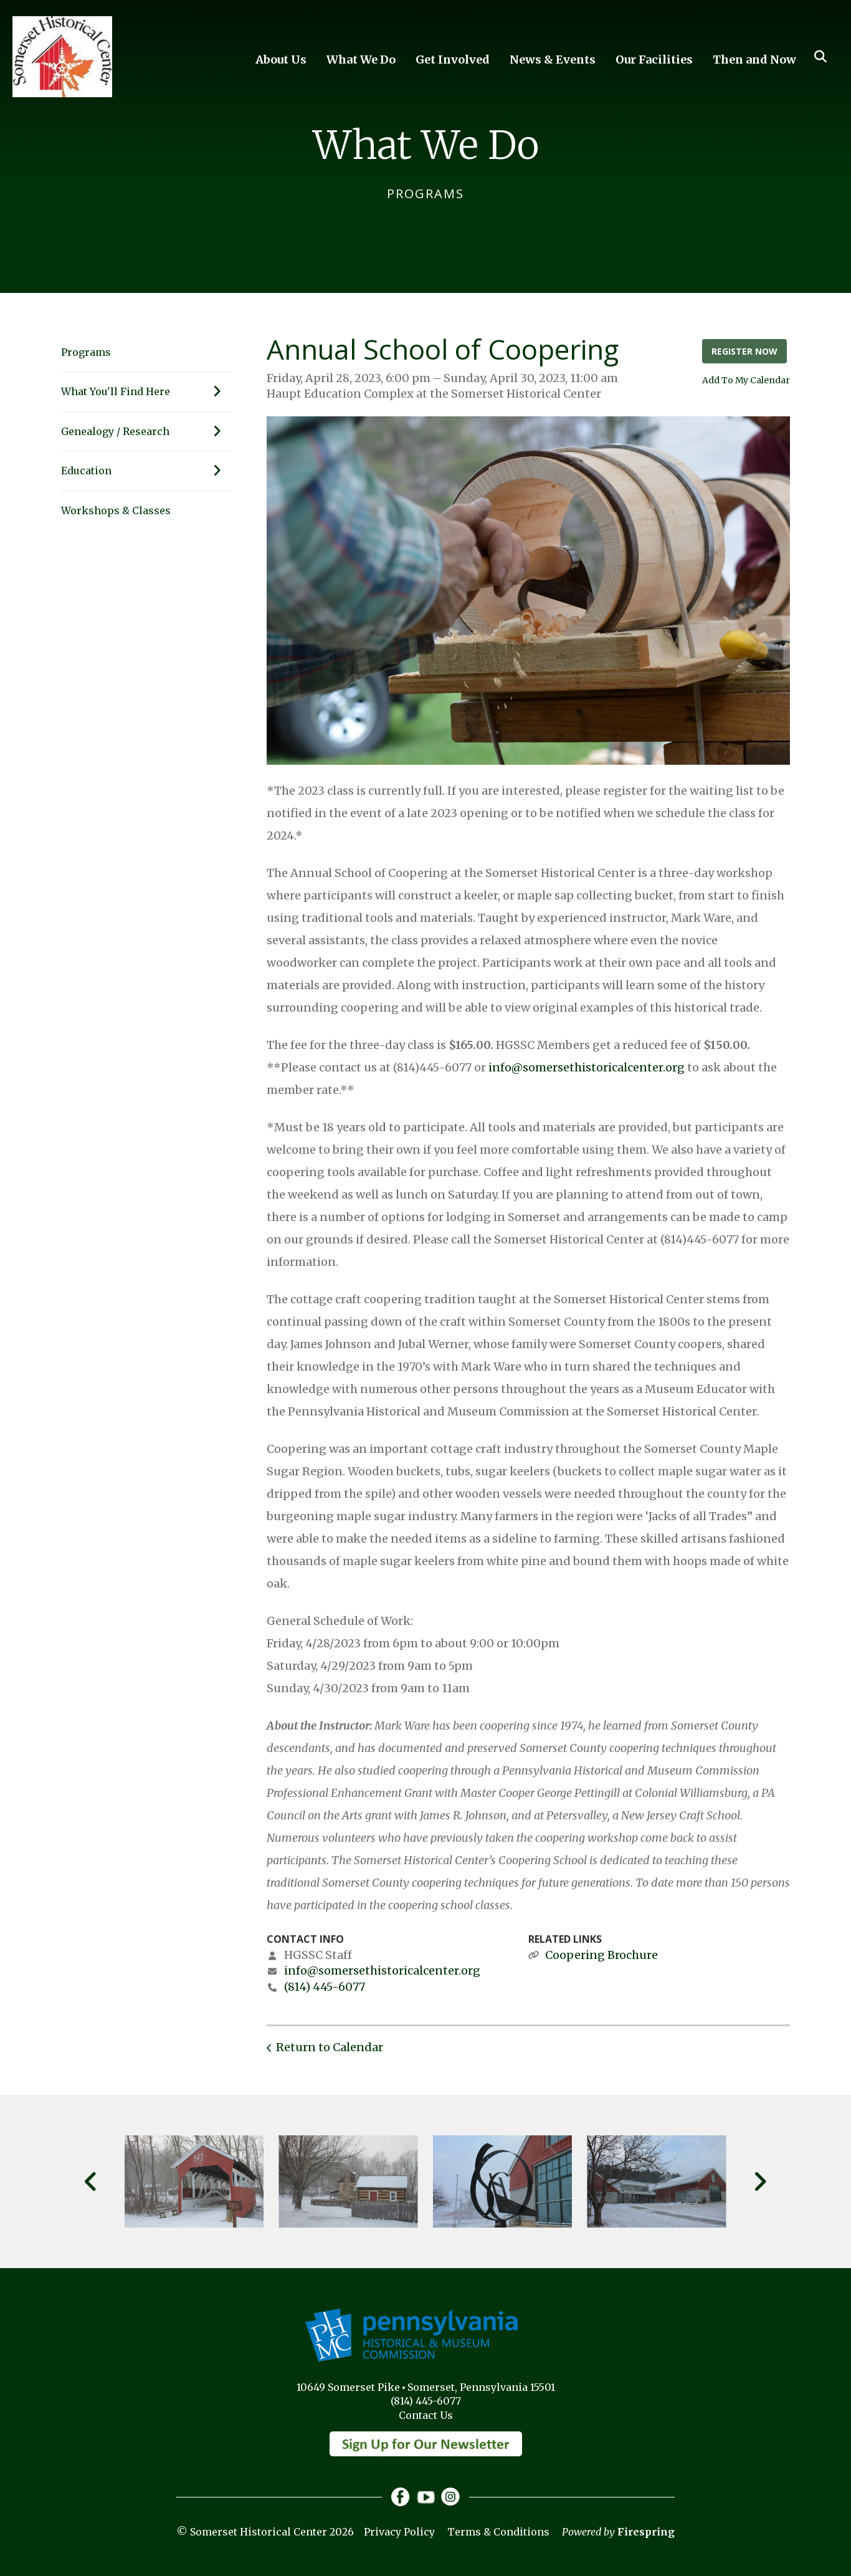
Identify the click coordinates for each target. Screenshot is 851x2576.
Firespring (646, 2532)
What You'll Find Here (146, 391)
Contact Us (426, 2415)
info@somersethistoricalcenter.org (586, 1067)
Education (146, 470)
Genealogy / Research (146, 431)
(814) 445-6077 (324, 1987)
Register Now (744, 351)
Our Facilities (654, 59)
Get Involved (453, 59)
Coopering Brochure (601, 1955)
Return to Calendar (329, 2047)
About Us (281, 59)
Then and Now (754, 59)
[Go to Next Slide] (760, 2181)
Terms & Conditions (498, 2532)
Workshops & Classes (116, 510)
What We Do (361, 59)
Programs (86, 352)
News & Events (553, 59)
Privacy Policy (399, 2532)
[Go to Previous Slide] (91, 2181)
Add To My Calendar (746, 380)
